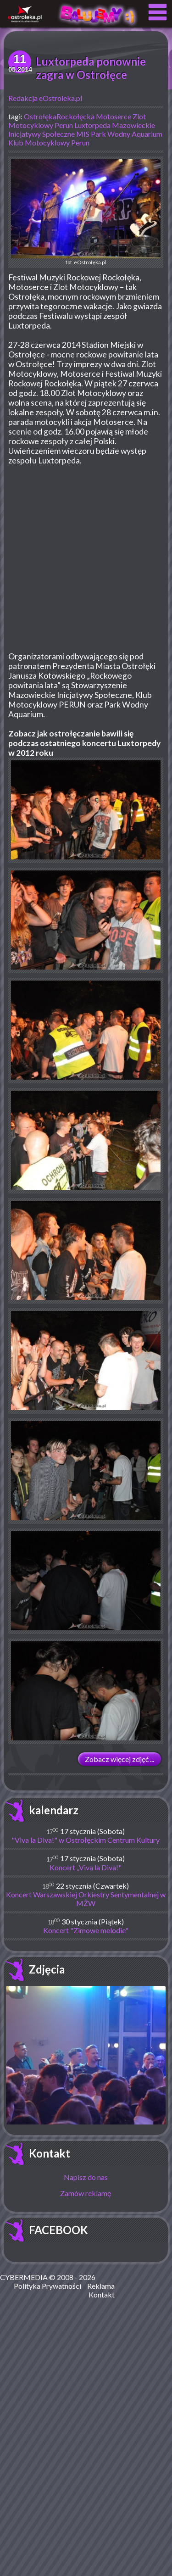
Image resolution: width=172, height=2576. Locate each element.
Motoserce (113, 116)
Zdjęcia (47, 1969)
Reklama (101, 2285)
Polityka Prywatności (47, 2285)
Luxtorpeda (92, 125)
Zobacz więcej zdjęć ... (119, 1759)
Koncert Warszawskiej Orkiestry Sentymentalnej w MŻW (86, 1898)
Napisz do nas (86, 2177)
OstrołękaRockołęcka (59, 116)
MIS (82, 133)
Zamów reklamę (85, 2193)
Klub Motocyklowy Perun (48, 142)
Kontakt (49, 2153)
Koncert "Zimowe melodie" (85, 1930)
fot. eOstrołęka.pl (86, 212)
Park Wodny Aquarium (126, 133)
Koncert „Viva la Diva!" (86, 1867)
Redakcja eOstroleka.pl (45, 98)
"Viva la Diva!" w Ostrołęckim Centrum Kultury (85, 1839)
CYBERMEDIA (24, 2277)
